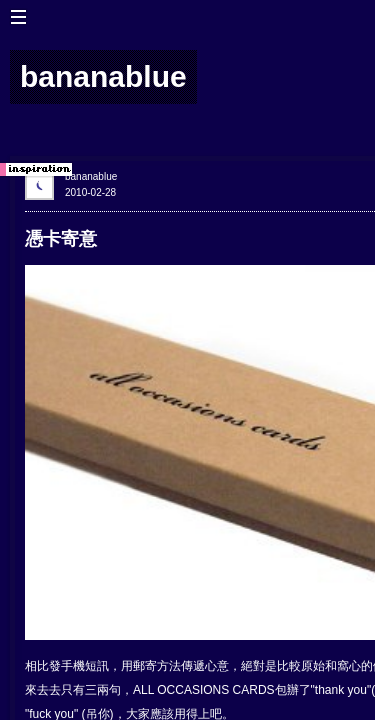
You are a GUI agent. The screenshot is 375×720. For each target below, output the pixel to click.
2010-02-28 (90, 192)
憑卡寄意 (61, 239)
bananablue (91, 176)
